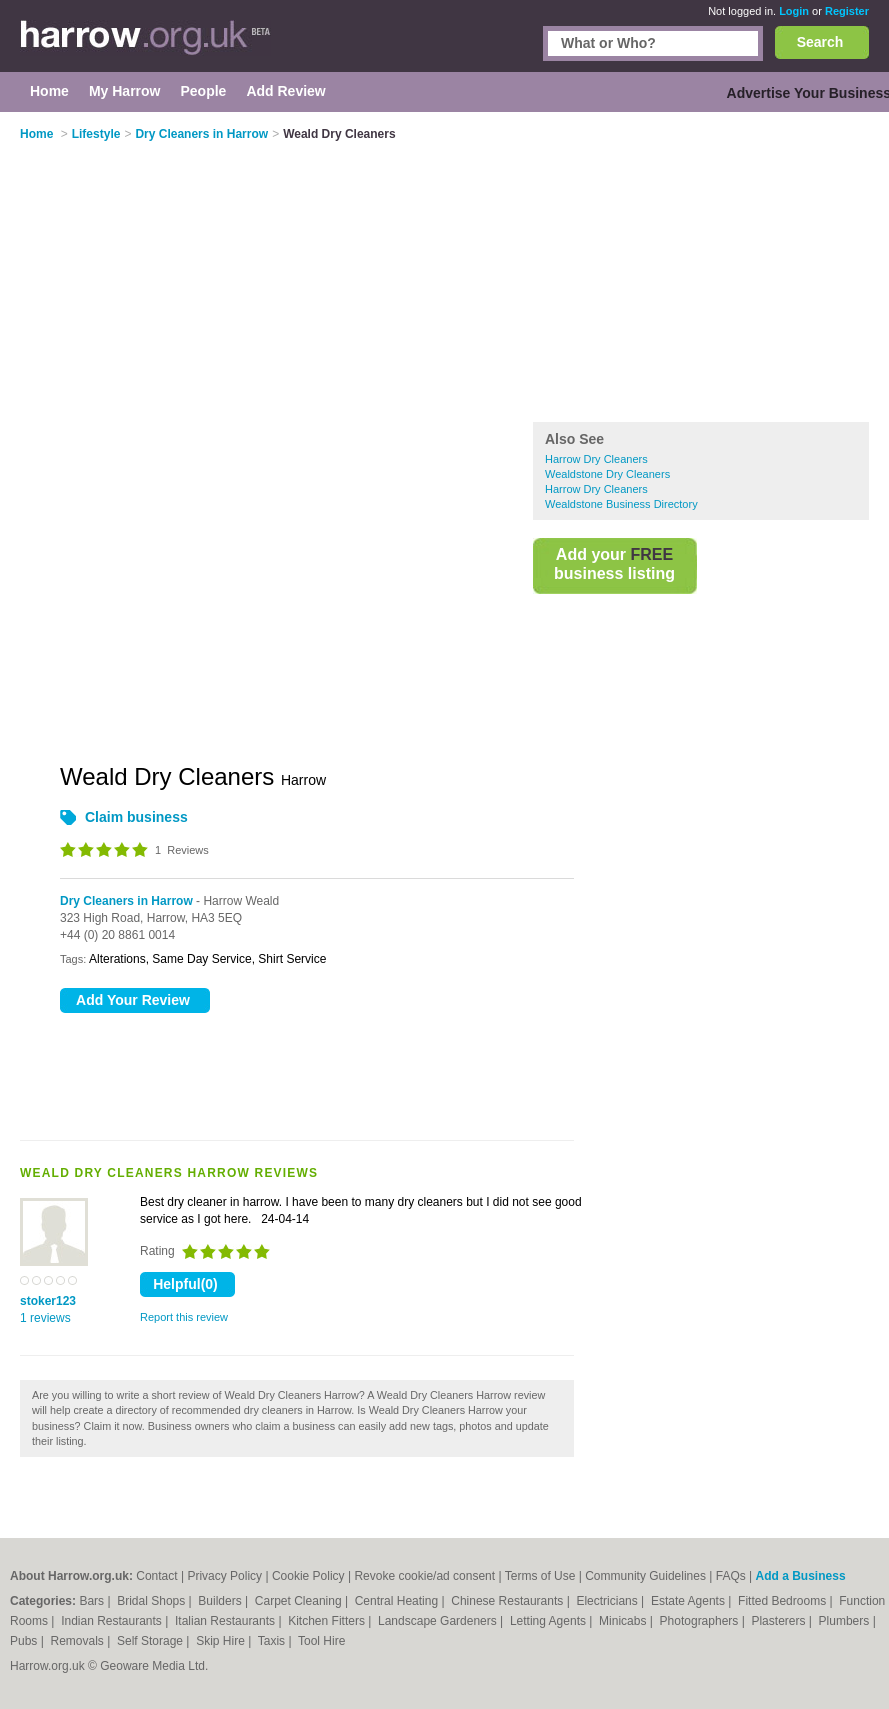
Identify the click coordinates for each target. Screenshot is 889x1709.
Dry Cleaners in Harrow (126, 901)
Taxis (273, 1641)
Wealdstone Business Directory (621, 504)
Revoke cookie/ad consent (424, 1576)
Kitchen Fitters (328, 1621)
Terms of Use (540, 1576)
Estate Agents (689, 1601)
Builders (221, 1601)
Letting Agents (549, 1621)
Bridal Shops (152, 1601)
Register (847, 11)
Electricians (608, 1601)
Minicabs (624, 1621)
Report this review (184, 1317)
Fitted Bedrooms (783, 1601)
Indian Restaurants (113, 1621)
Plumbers (846, 1621)
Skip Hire (222, 1641)
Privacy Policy (224, 1576)
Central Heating (398, 1601)
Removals (78, 1641)
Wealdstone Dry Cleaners (607, 474)
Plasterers (779, 1621)
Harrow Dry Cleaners (596, 459)
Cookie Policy (308, 1576)
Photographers (701, 1621)
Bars (93, 1601)
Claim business (136, 817)
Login (794, 11)
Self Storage (151, 1641)
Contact (156, 1576)
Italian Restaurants (226, 1621)
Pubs (25, 1641)
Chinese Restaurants (508, 1601)
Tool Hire (321, 1641)
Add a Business (801, 1576)
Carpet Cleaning (300, 1601)
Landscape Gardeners (439, 1621)
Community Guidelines (645, 1576)
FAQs (731, 1576)
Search (820, 42)
